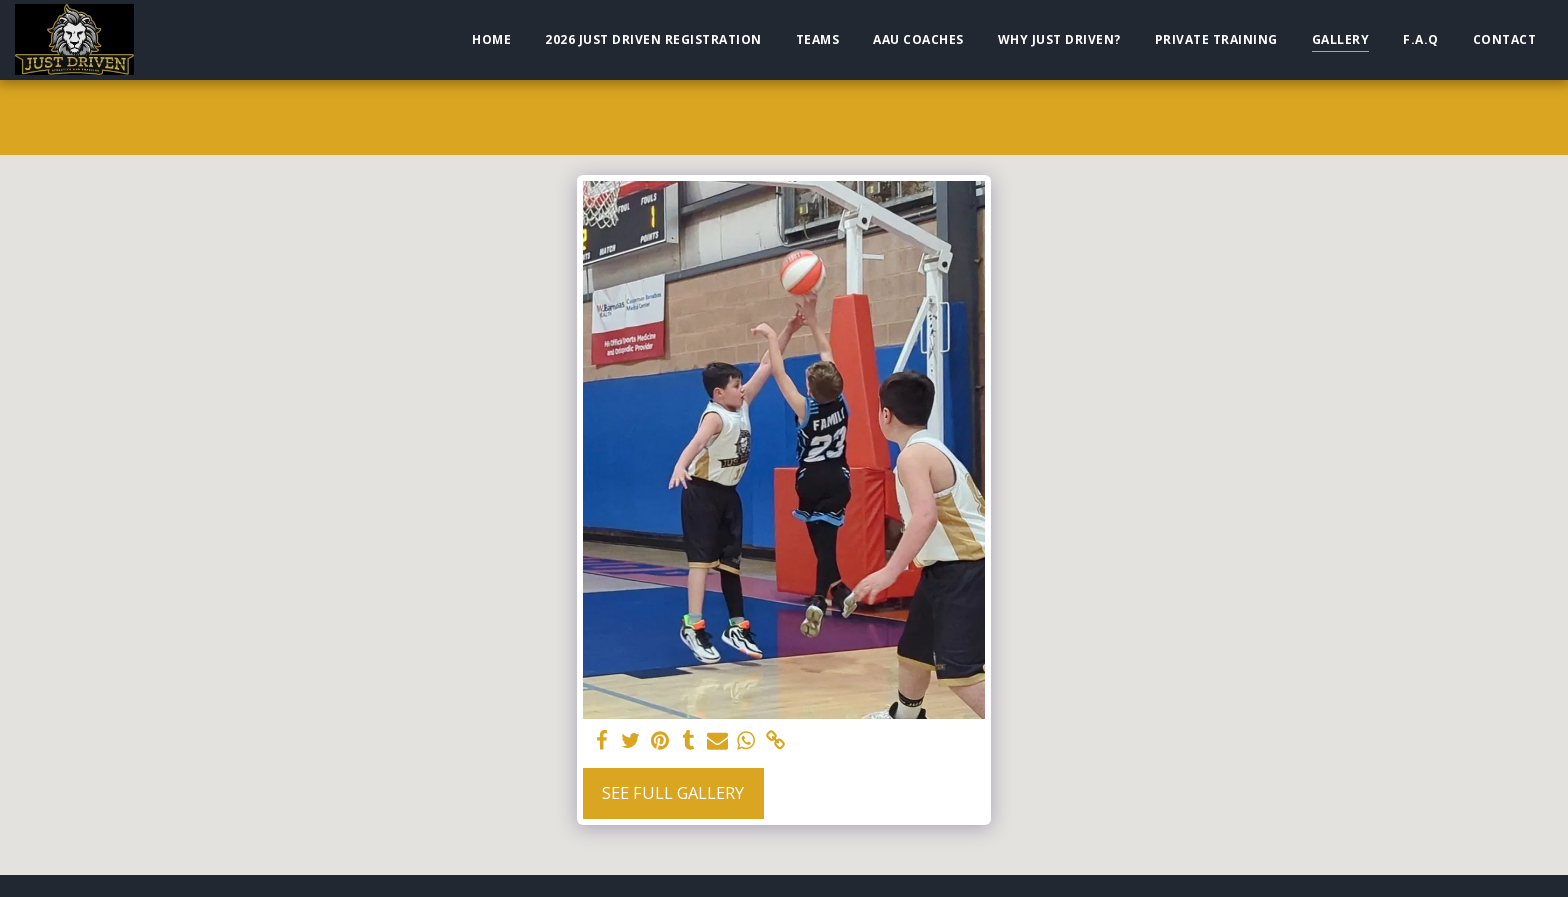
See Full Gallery (673, 792)
